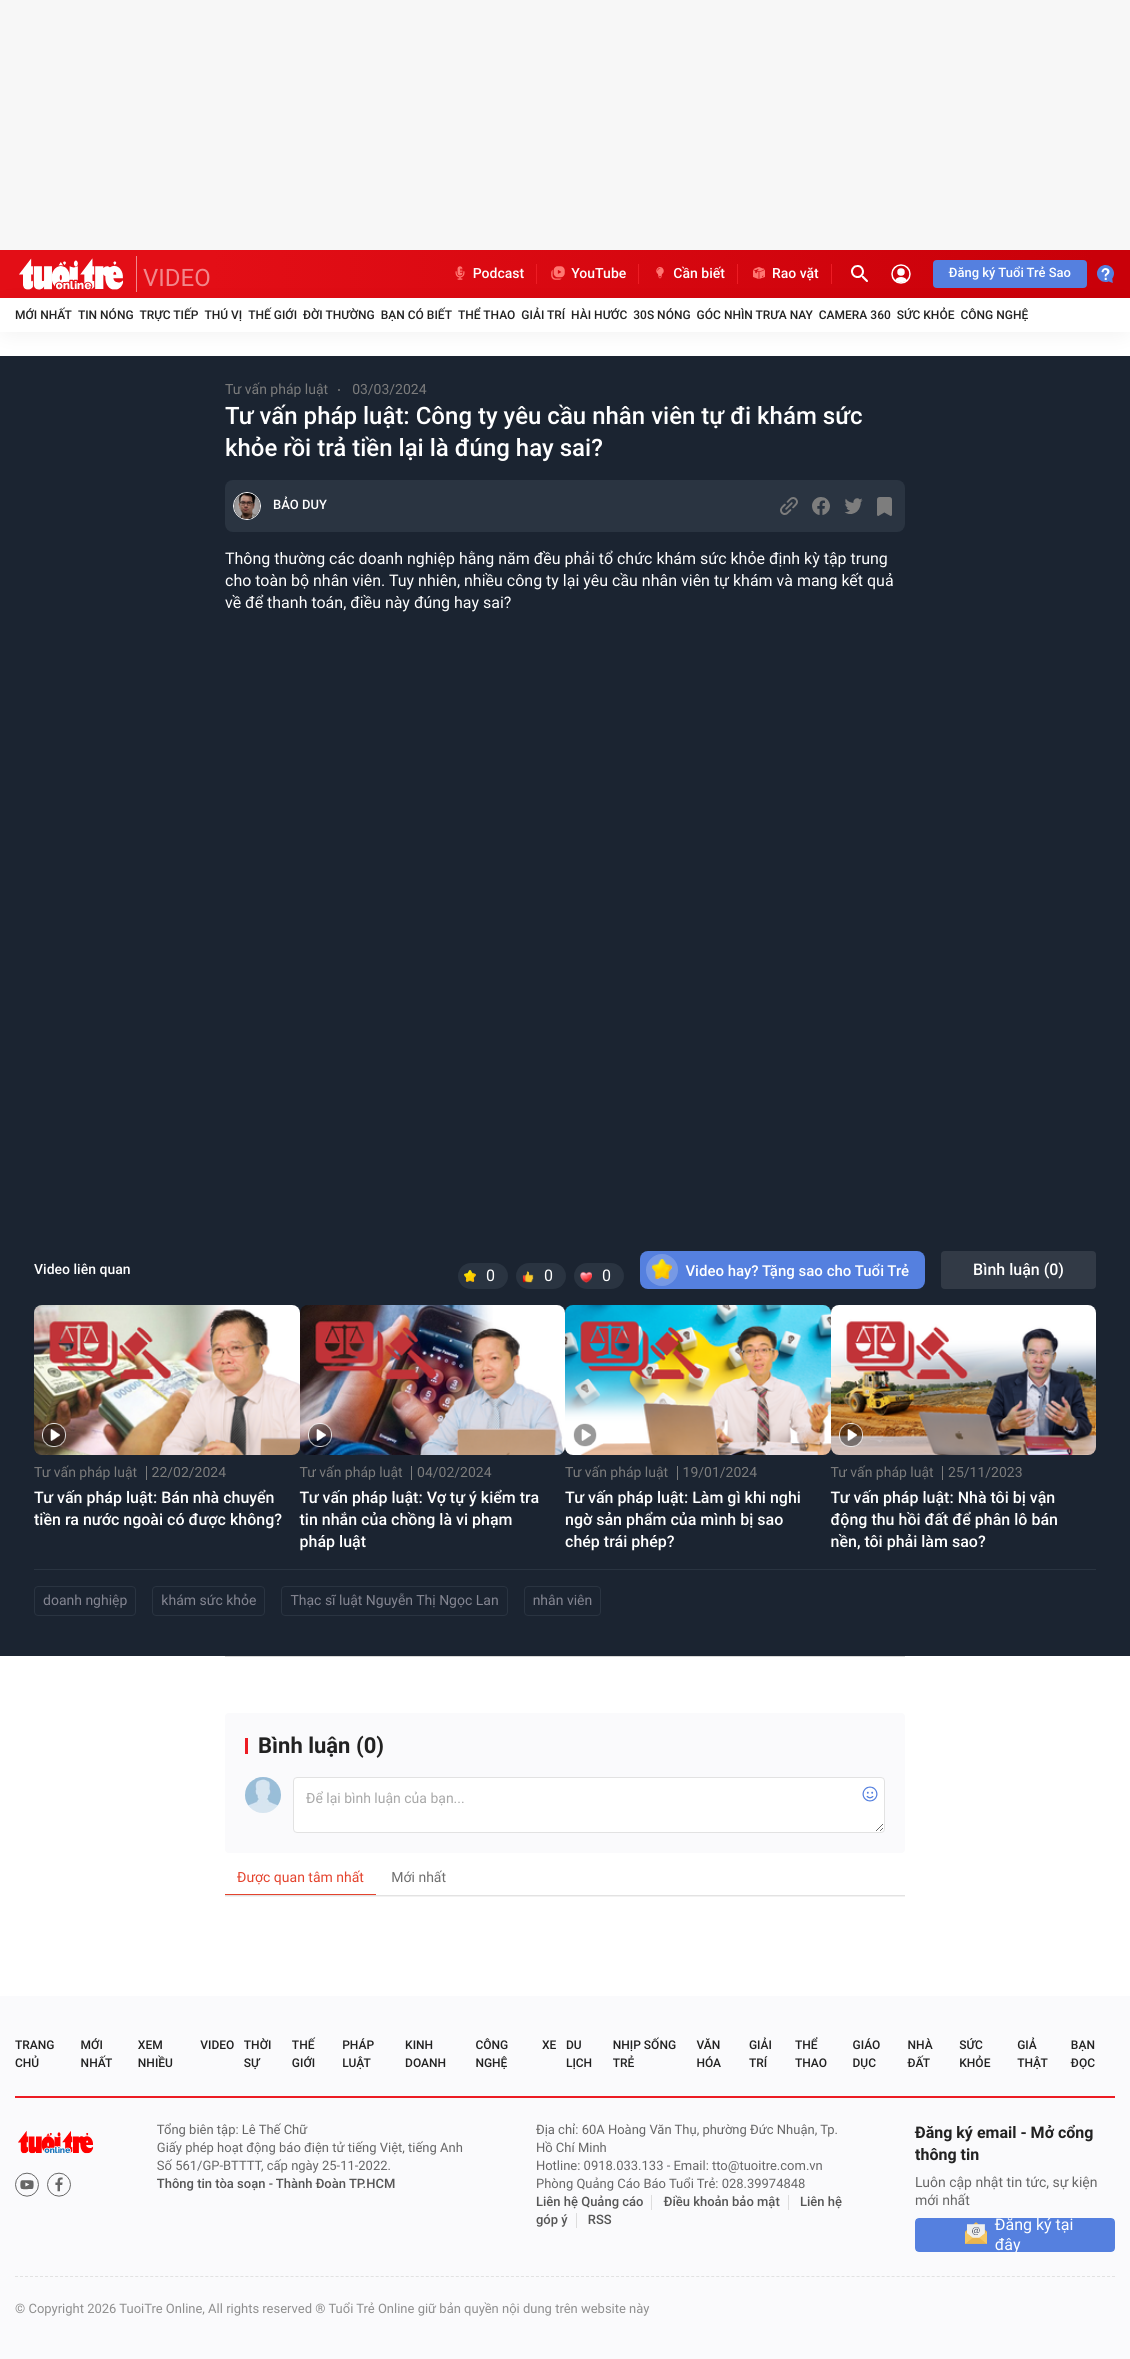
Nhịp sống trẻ (644, 2054)
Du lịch (579, 2054)
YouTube (587, 274)
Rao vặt (784, 274)
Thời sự (258, 2054)
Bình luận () (1018, 1269)
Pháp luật (358, 2054)
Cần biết (688, 274)
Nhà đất (919, 2054)
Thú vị (223, 315)
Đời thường (339, 315)
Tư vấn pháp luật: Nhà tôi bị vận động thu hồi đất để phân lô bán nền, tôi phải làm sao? (944, 1519)
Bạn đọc (1083, 2054)
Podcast (488, 274)
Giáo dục (867, 2054)
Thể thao (486, 315)
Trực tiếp (169, 315)
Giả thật (1032, 2054)
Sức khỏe (926, 315)
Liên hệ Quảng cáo (590, 2202)
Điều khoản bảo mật (722, 2202)
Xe (549, 2045)
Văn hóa (708, 2054)
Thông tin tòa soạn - (216, 2184)
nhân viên (563, 1601)
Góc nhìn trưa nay (755, 315)
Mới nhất (43, 315)
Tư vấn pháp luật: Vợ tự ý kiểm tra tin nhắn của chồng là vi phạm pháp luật (420, 1519)
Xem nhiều (155, 2054)
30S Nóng (661, 315)
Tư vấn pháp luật (276, 390)
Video (217, 2045)
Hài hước (599, 315)
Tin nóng (106, 315)
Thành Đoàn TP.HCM (335, 2184)
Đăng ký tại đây (1034, 2235)
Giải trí (543, 315)
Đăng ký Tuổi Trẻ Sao (1010, 273)
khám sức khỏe (208, 1601)
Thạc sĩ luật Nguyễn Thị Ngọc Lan (394, 1601)
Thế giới (272, 315)
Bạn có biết (416, 315)
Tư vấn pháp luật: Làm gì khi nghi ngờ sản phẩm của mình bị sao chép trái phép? (683, 1519)
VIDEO (177, 278)
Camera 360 (855, 315)
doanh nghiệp (85, 1601)
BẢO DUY (300, 505)
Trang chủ (34, 2054)
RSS (600, 2220)
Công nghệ (994, 315)
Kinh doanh (425, 2054)
